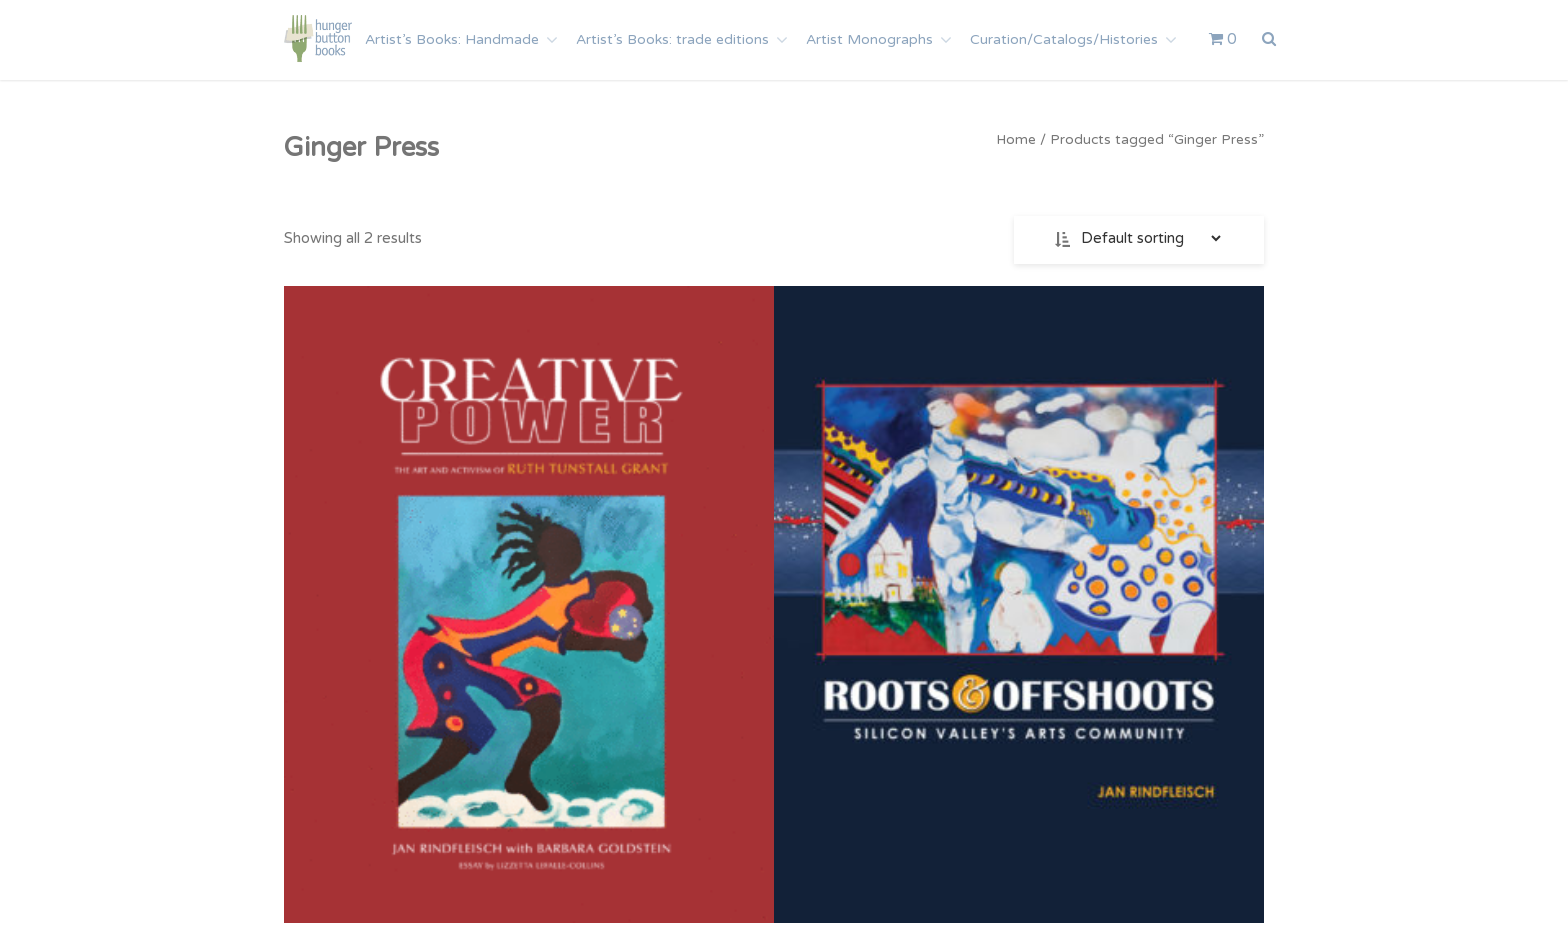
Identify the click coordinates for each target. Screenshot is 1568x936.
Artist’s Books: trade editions (672, 39)
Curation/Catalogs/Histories (1064, 39)
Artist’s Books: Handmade (452, 39)
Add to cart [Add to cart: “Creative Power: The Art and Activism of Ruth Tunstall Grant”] (435, 800)
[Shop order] (1149, 238)
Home (1016, 139)
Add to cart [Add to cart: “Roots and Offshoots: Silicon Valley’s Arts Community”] (773, 800)
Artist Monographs (869, 39)
